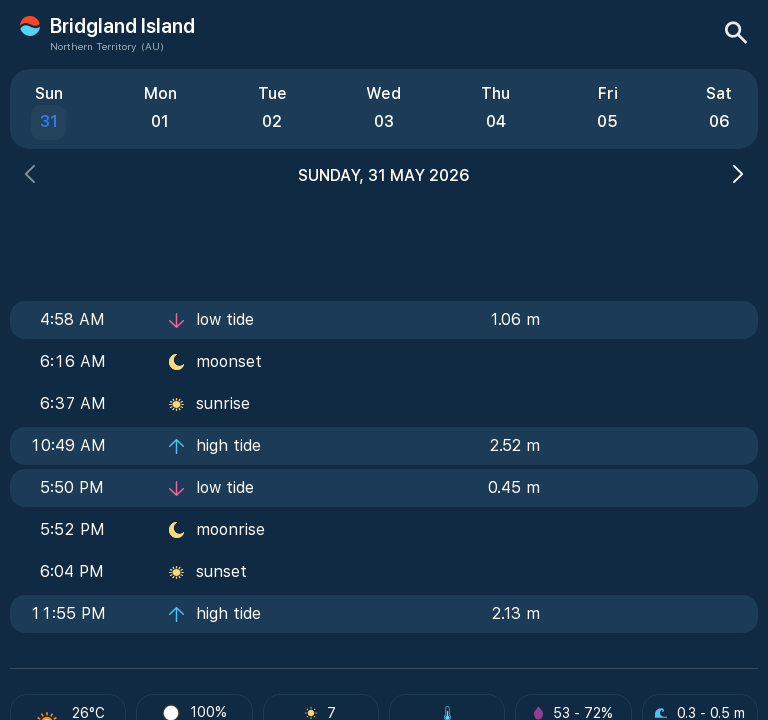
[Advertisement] (384, 237)
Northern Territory (93, 46)
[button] (30, 176)
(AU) (152, 46)
